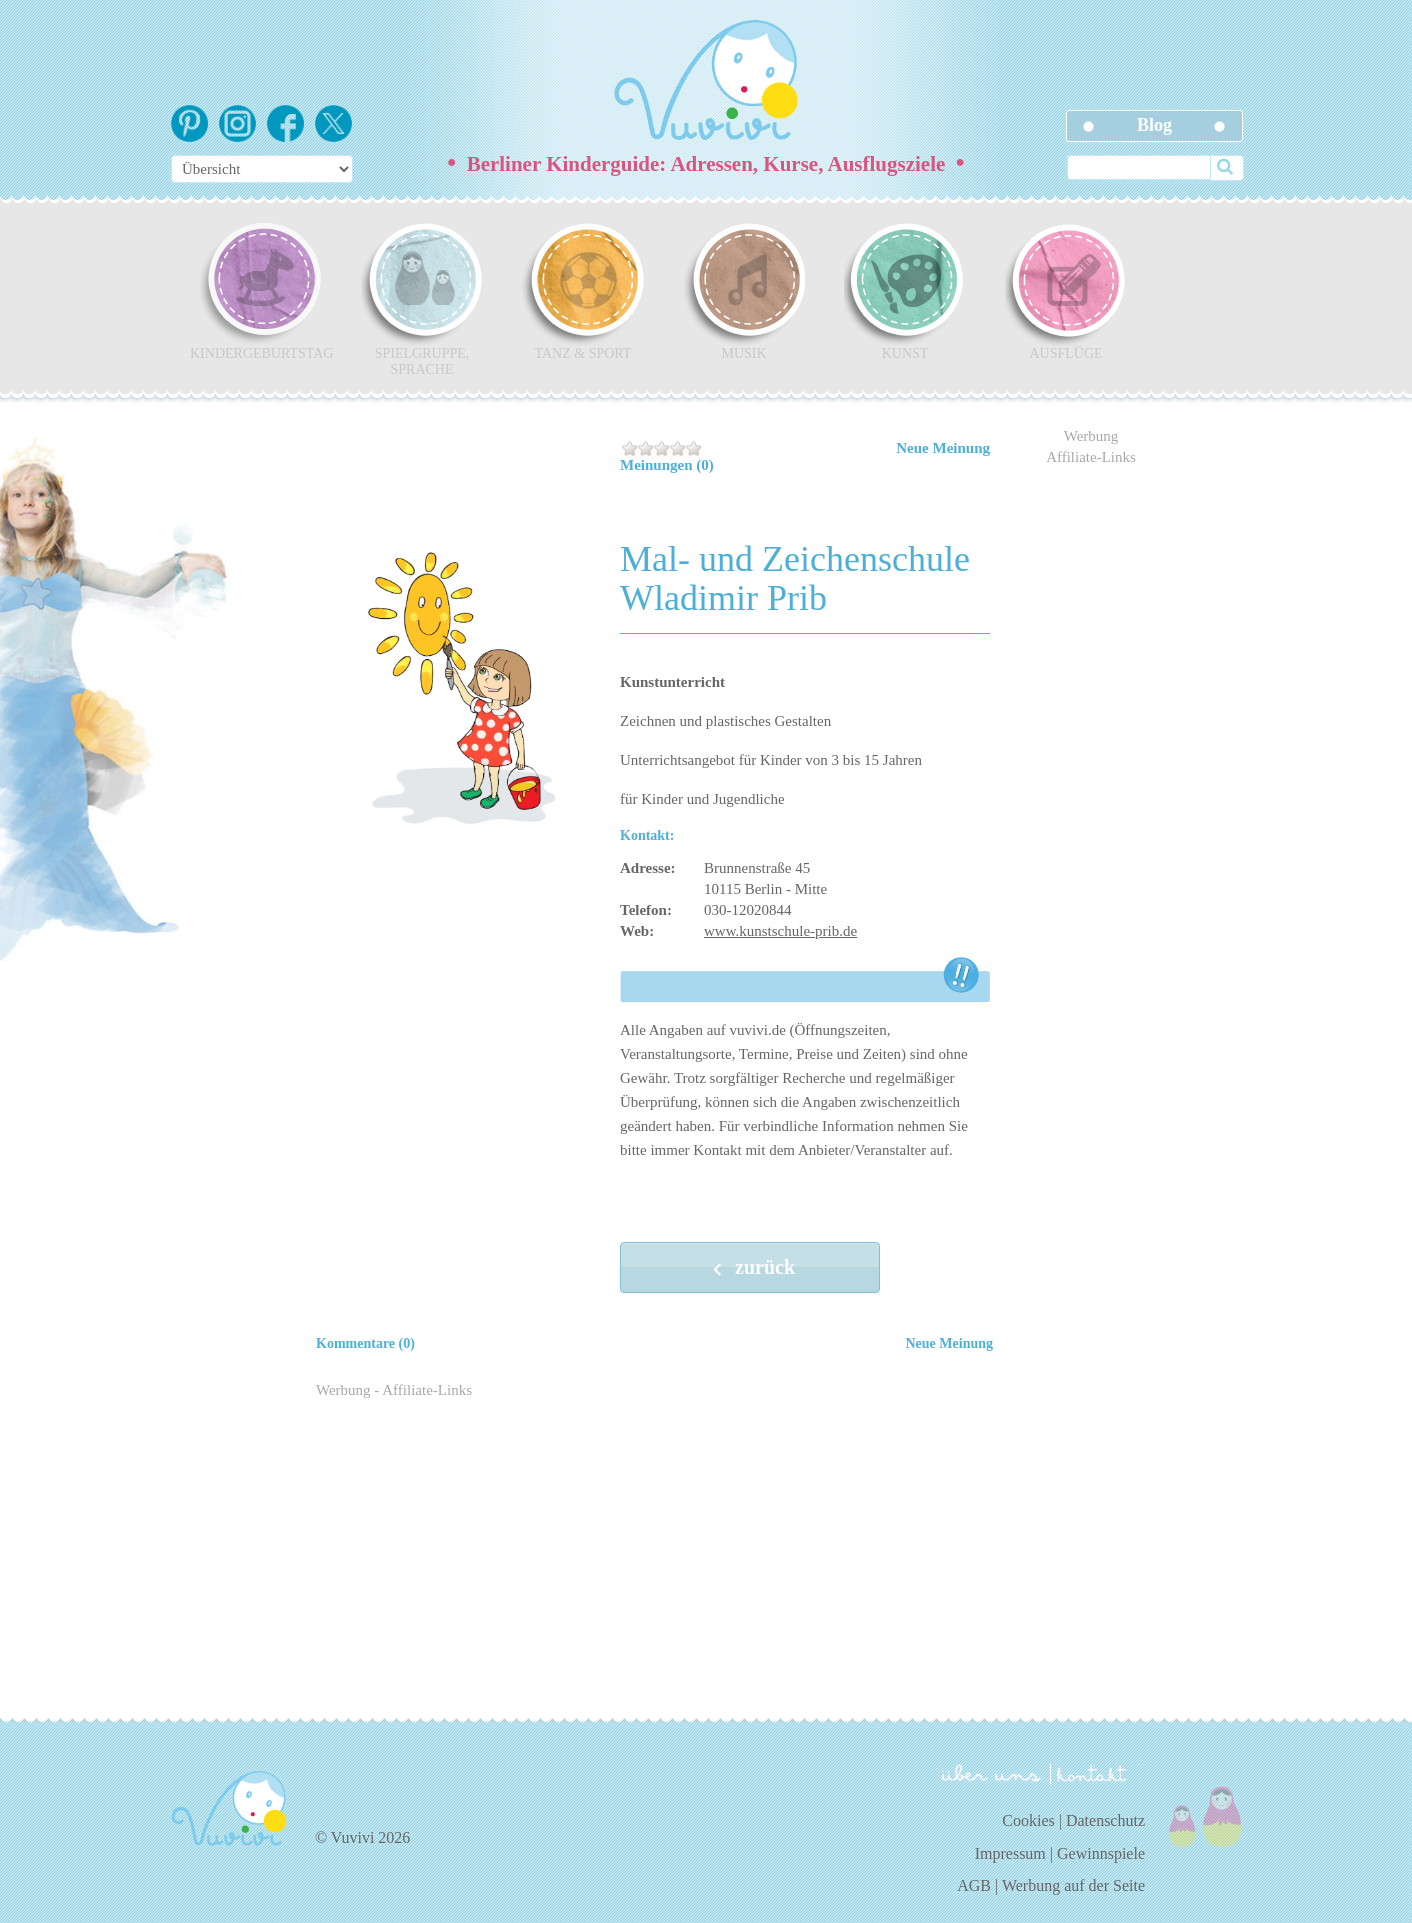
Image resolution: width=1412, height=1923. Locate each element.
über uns (991, 1773)
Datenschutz (1105, 1820)
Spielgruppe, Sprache (422, 299)
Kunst (905, 291)
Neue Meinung (943, 448)
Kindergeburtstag (261, 291)
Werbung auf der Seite (1073, 1885)
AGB (974, 1885)
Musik (744, 291)
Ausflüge (1066, 291)
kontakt (1095, 1774)
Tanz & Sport (583, 291)
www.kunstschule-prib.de (780, 931)
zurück (750, 1269)
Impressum (1010, 1853)
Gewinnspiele (1101, 1853)
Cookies (1028, 1820)
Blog (1154, 125)
